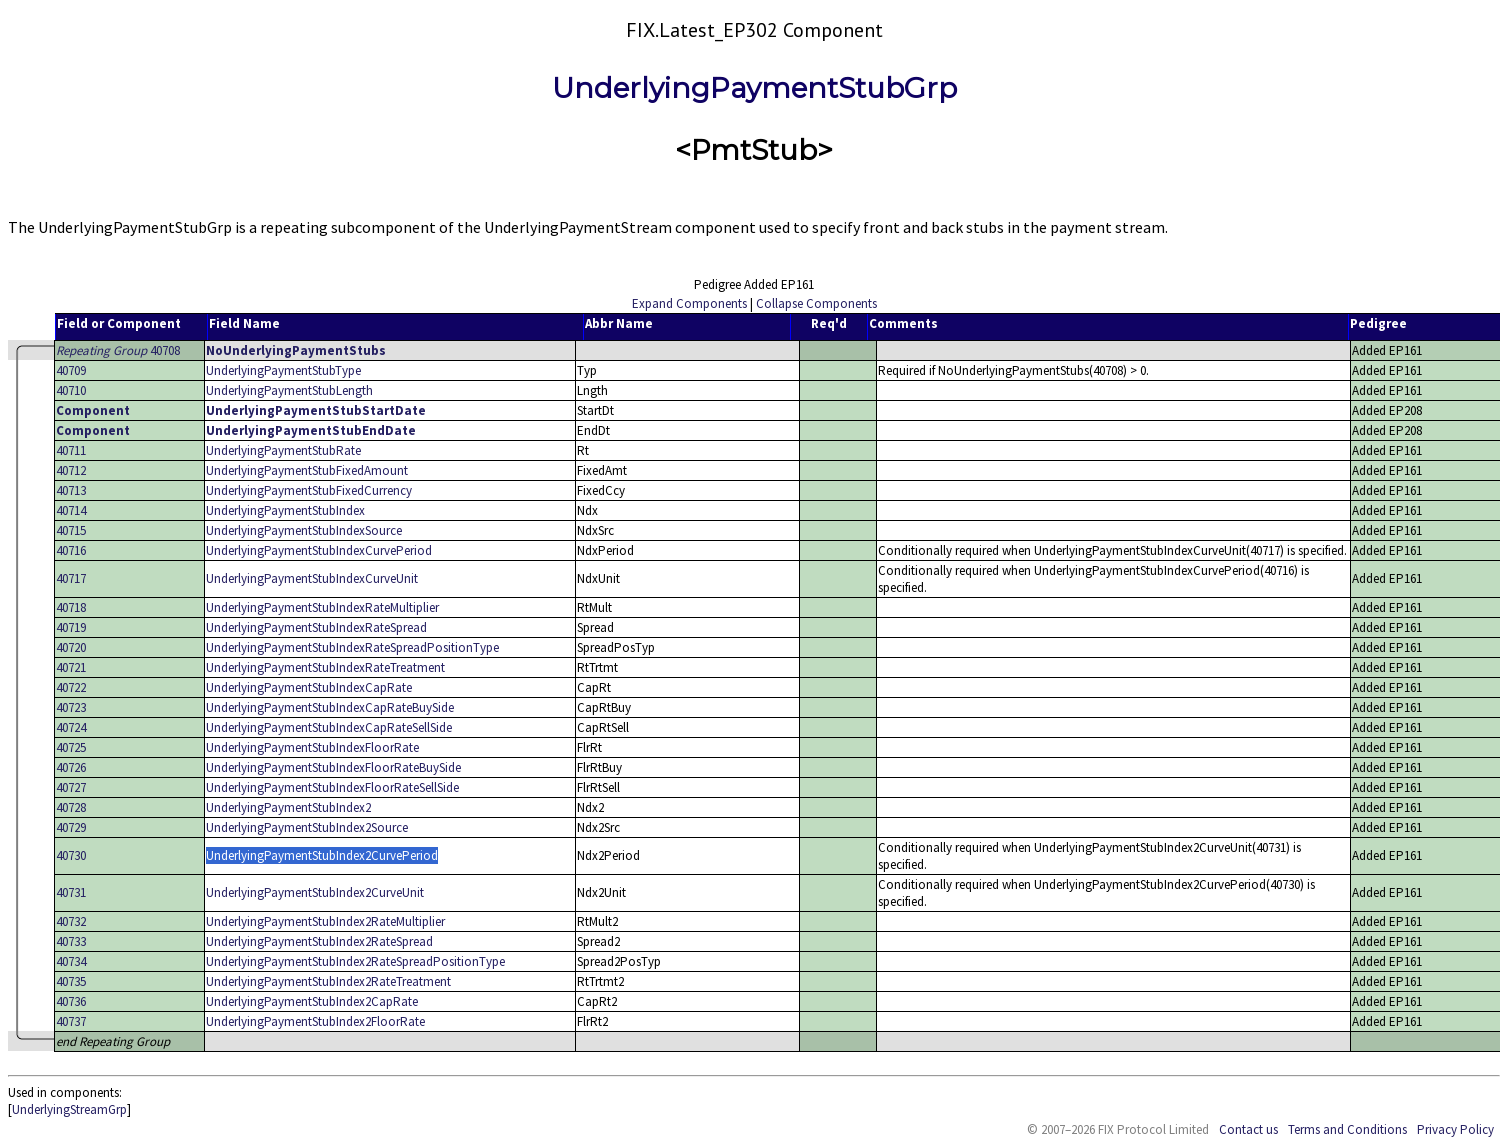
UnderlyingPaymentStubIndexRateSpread (316, 627)
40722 (71, 687)
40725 (71, 747)
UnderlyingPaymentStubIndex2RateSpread (319, 941)
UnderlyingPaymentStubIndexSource (304, 530)
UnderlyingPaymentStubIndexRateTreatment (325, 667)
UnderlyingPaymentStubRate (283, 450)
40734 (71, 961)
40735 (71, 981)
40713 (71, 490)
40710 (71, 390)
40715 (71, 530)
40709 (71, 370)
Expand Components (689, 303)
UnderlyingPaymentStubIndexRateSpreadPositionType (352, 647)
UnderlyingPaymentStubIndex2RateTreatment (328, 981)
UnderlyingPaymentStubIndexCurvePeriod (319, 550)
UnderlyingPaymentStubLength (289, 390)
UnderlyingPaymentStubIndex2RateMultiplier (325, 921)
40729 (71, 827)
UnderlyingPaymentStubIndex (285, 510)
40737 (71, 1021)
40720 (71, 647)
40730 (71, 855)
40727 (71, 787)
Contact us (1248, 1129)
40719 (71, 627)
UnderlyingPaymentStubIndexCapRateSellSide (329, 727)
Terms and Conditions (1347, 1129)
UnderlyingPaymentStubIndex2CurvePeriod (322, 855)
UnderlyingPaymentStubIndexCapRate (309, 687)
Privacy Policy (1455, 1129)
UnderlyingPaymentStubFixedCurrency (309, 490)
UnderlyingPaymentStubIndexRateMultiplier (322, 607)
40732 (71, 921)
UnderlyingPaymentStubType (283, 370)
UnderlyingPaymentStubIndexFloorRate (312, 747)
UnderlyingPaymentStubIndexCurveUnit (312, 578)
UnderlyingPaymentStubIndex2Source (307, 827)
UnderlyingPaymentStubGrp (754, 88)
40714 (71, 510)
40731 (71, 892)
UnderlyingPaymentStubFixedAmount (307, 470)
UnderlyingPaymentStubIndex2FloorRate (315, 1021)
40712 (71, 470)
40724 (71, 727)
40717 (71, 578)
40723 (71, 707)
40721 (71, 667)
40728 (71, 807)
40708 (118, 350)
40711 (71, 450)
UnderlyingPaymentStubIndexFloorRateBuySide (333, 767)
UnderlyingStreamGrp (69, 1109)
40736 (71, 1001)
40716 (71, 550)
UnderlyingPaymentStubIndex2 (288, 807)
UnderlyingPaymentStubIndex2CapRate (312, 1001)
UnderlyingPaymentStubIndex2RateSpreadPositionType (355, 961)
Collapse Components (816, 303)
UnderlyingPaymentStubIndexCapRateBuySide (330, 707)
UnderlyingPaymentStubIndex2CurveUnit (315, 892)
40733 (71, 941)
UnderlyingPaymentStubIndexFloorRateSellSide (332, 787)
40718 (71, 607)
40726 (71, 767)
